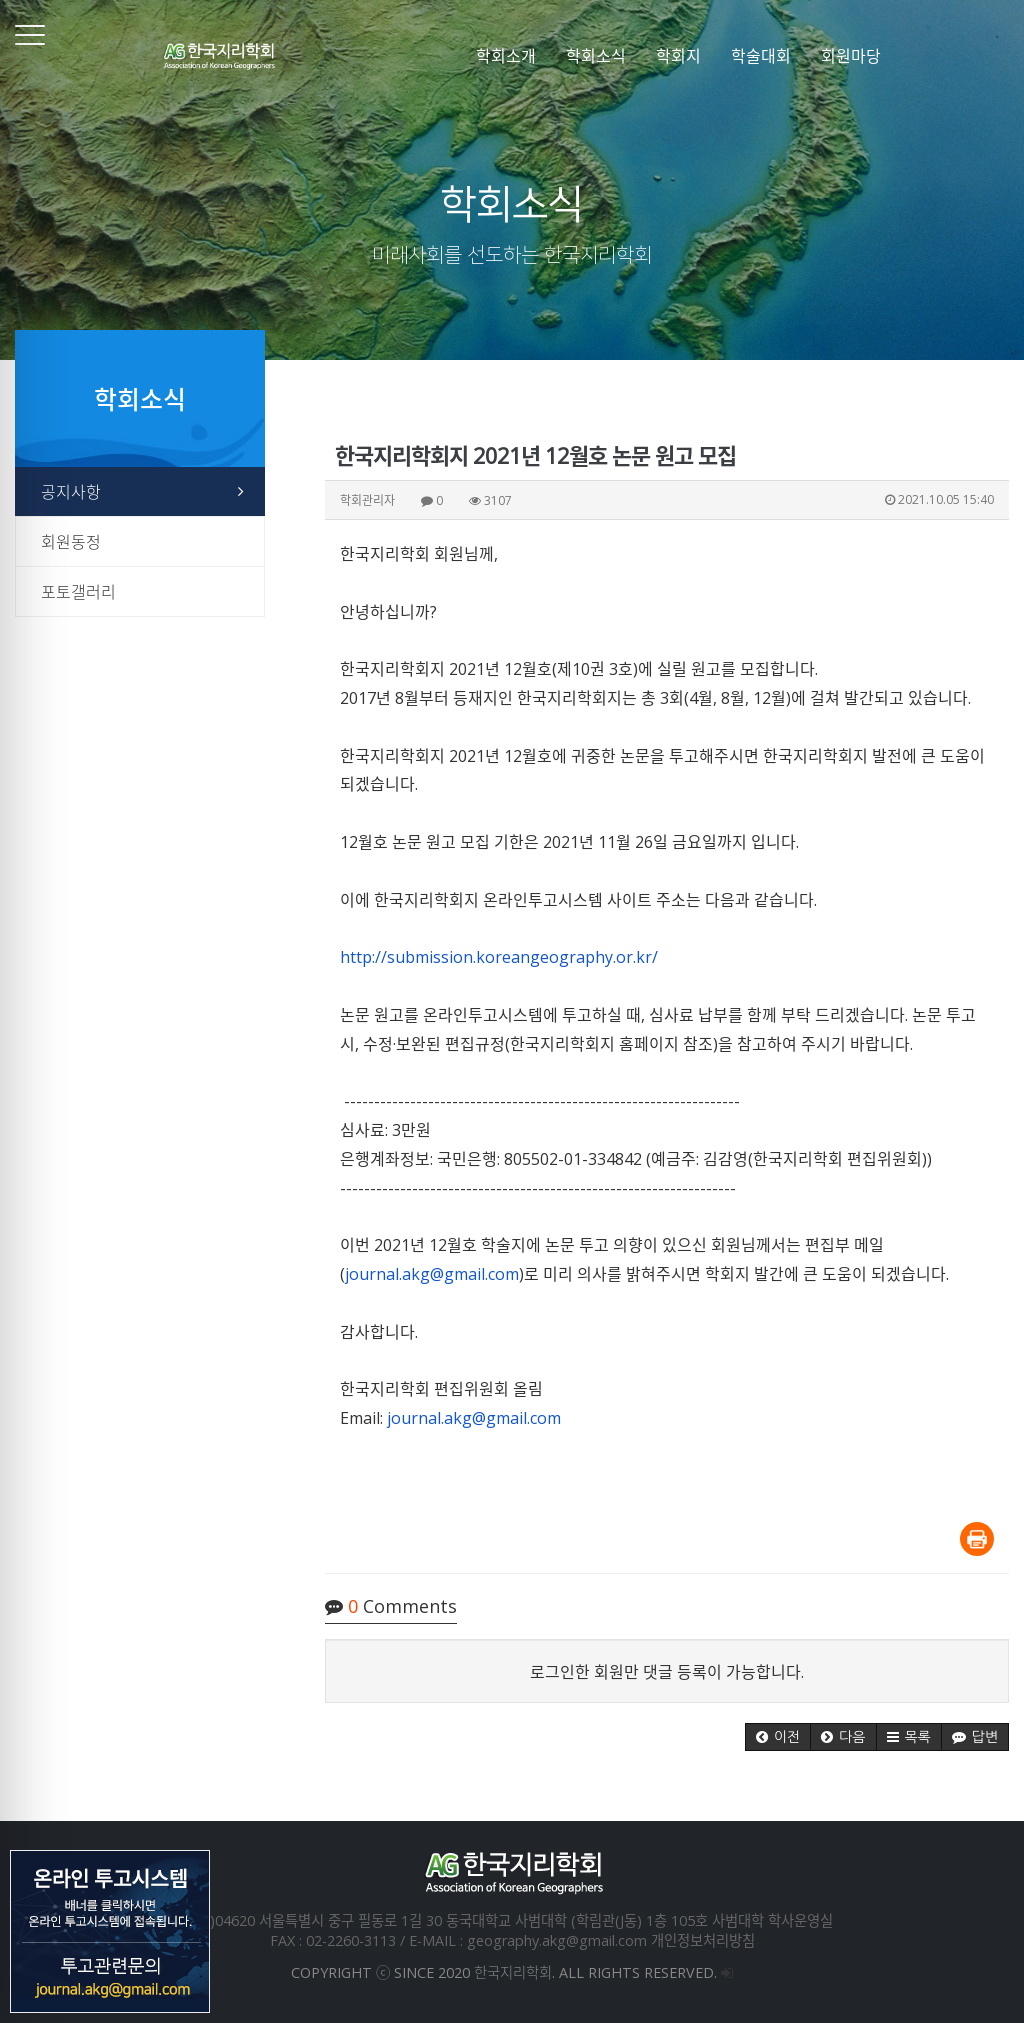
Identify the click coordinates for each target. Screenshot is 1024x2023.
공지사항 (71, 492)
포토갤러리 (78, 592)
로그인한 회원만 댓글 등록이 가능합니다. (667, 1672)
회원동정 (71, 542)
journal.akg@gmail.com (432, 1274)
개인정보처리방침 (703, 1940)
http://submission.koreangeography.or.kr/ (499, 957)
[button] (778, 1737)
